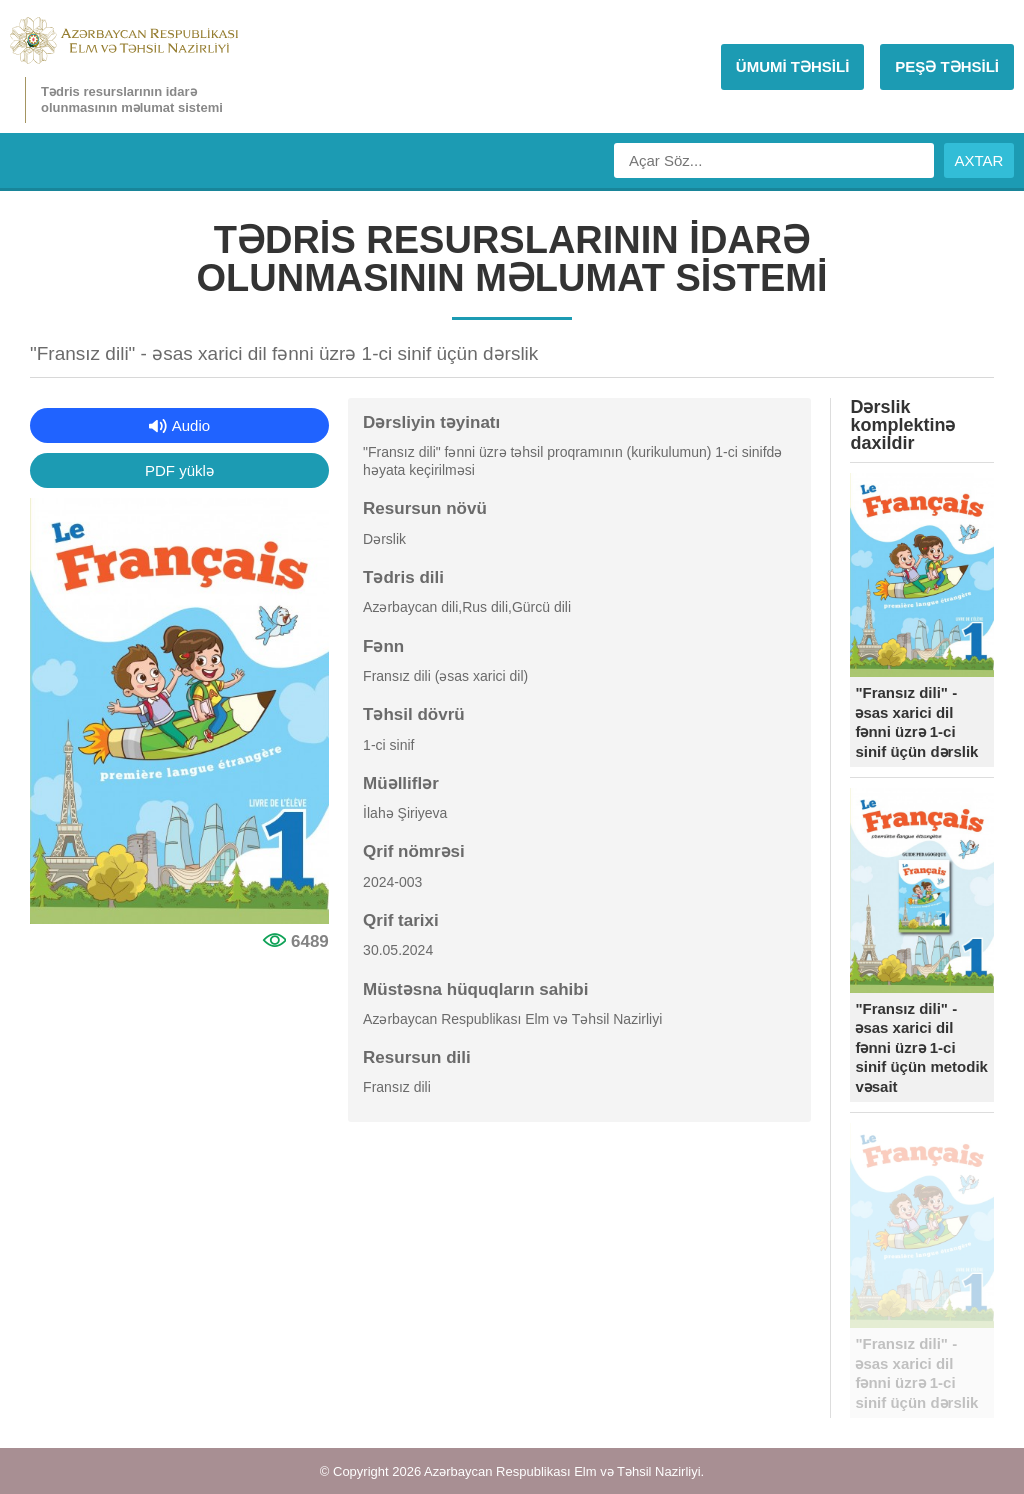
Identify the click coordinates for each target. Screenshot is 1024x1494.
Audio (191, 425)
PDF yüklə (179, 470)
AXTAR (979, 160)
